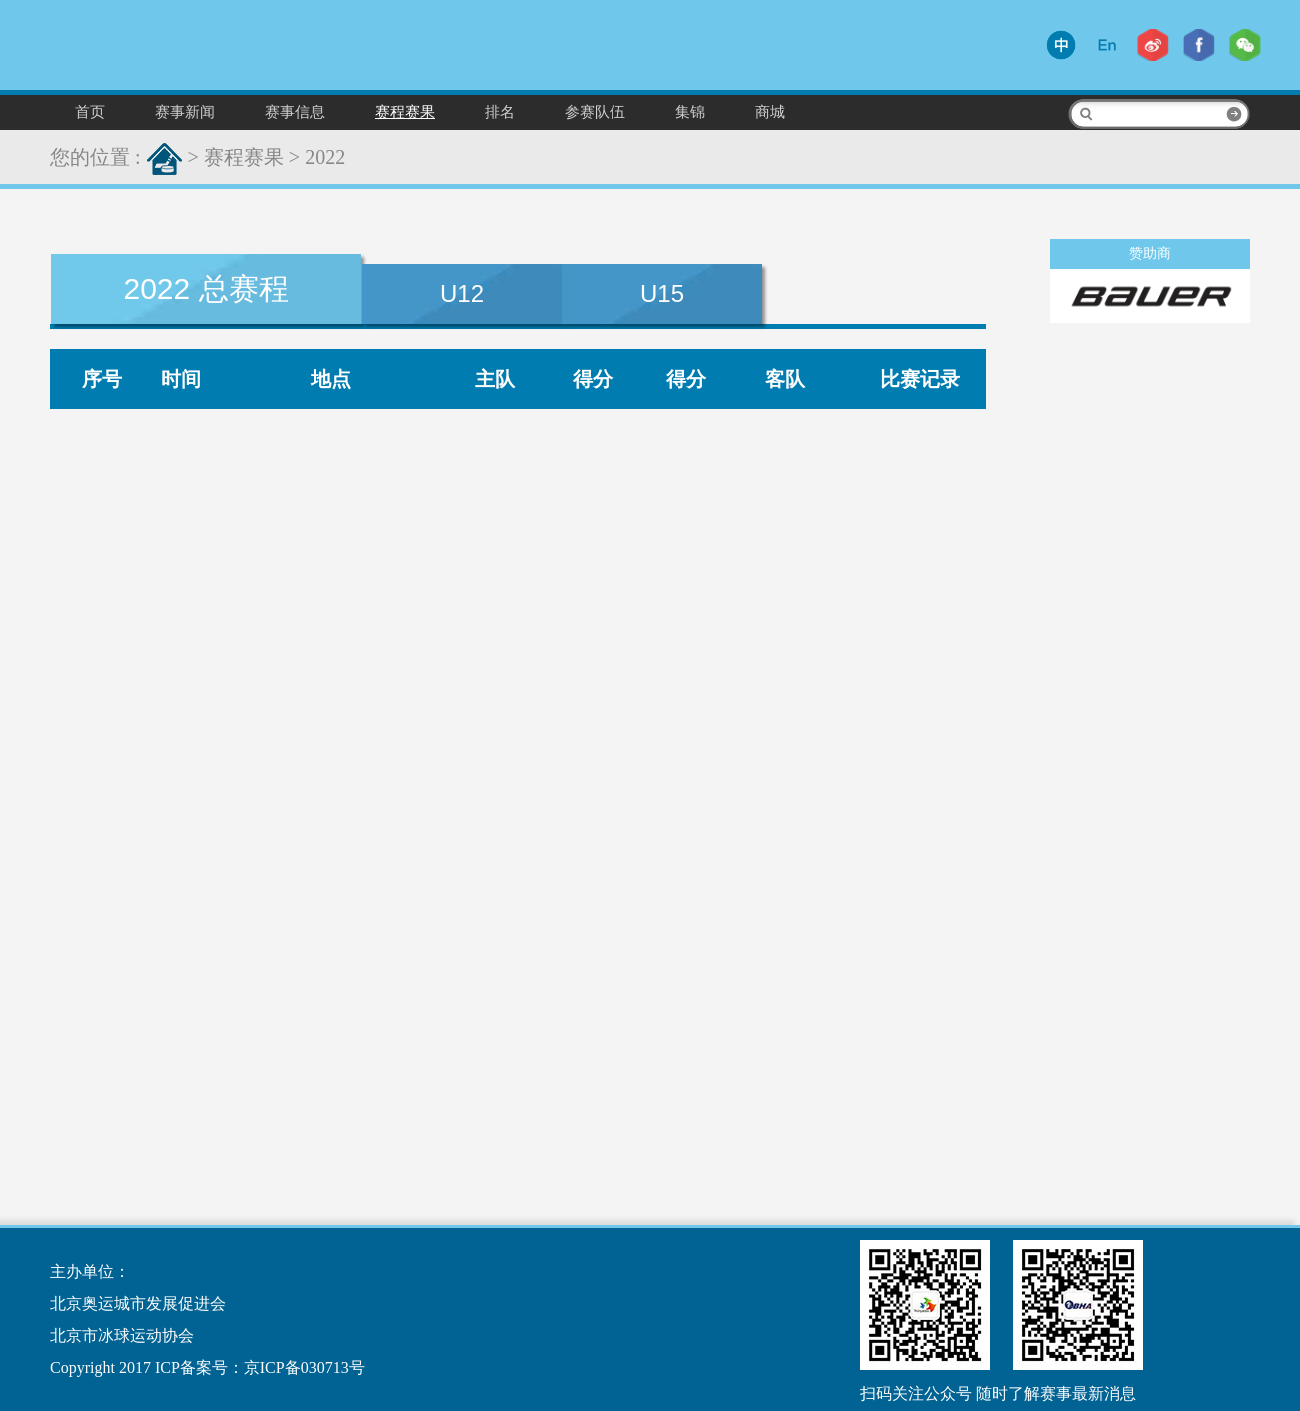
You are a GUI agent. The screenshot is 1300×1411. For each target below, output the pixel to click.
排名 (500, 111)
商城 (770, 111)
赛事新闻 (185, 111)
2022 (325, 157)
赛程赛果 (405, 111)
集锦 (690, 111)
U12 (462, 293)
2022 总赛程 (205, 288)
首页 (90, 111)
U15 (662, 293)
